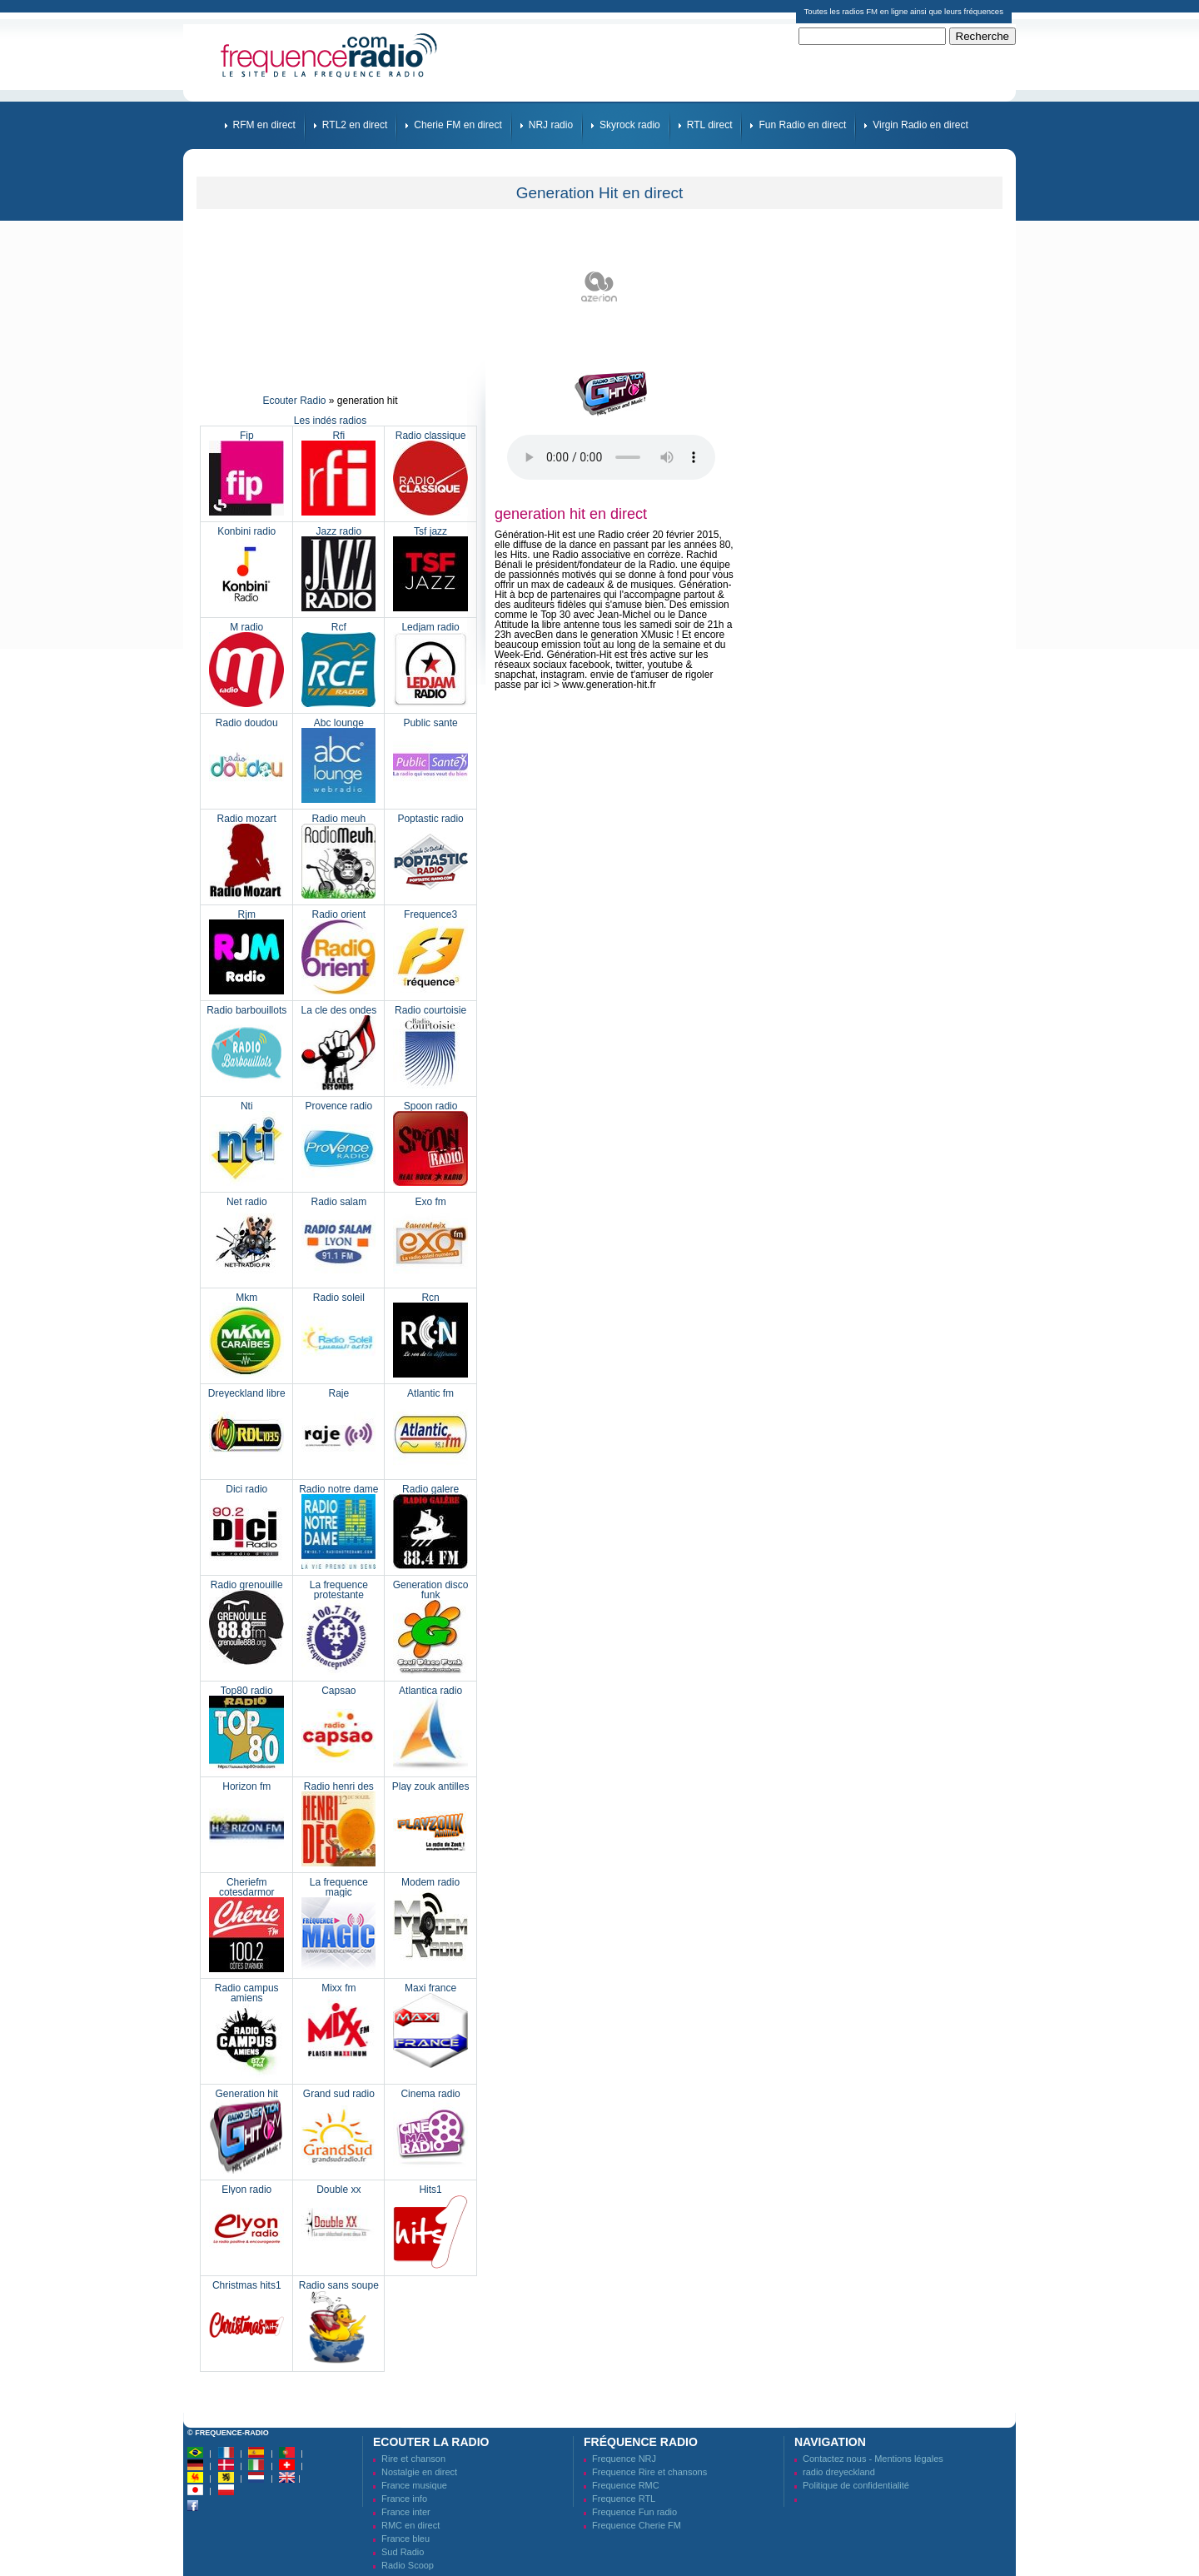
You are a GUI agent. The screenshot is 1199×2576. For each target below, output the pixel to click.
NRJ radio (551, 125)
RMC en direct (410, 2525)
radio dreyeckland (839, 2472)
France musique (414, 2485)
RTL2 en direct (355, 125)
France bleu (405, 2539)
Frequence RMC (625, 2485)
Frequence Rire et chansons (649, 2472)
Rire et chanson (413, 2459)
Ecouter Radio (294, 400)
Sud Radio (402, 2552)
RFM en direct (264, 125)
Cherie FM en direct (457, 125)
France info (404, 2499)
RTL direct (710, 125)
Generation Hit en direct (600, 193)
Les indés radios (330, 420)
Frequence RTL (623, 2499)
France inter (405, 2512)
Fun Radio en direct (802, 125)
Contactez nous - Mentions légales (873, 2459)
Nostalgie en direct (419, 2472)
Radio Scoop (407, 2565)
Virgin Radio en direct (920, 125)
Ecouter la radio (431, 2442)
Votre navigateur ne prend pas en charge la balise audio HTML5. (611, 457)
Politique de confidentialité (856, 2485)
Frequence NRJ (624, 2459)
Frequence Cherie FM (636, 2525)
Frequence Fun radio (634, 2512)
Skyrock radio (630, 125)
